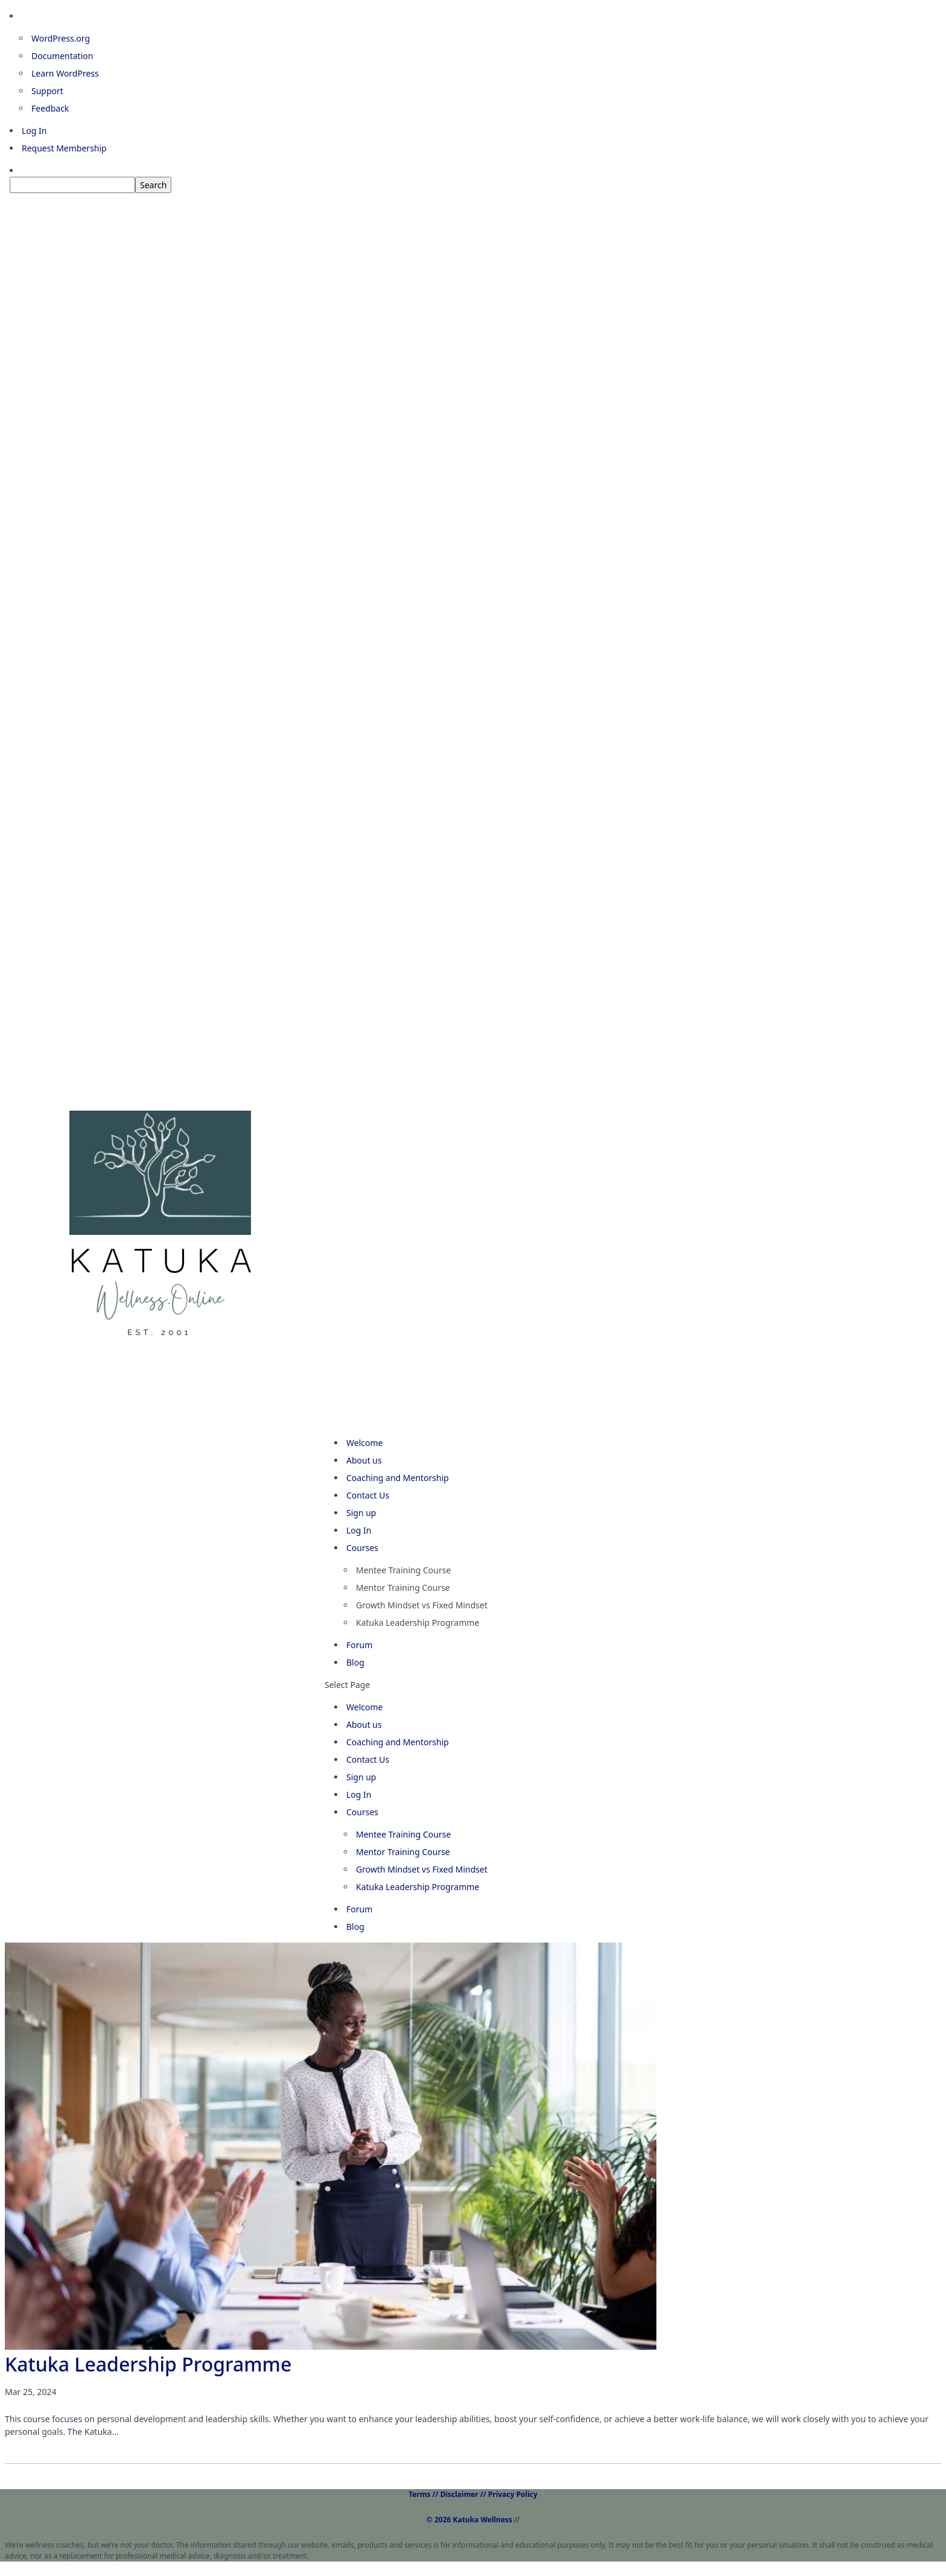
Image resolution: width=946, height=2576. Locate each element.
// (473, 2519)
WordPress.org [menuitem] (60, 38)
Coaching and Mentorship (397, 1477)
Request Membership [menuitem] (64, 148)
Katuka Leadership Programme (417, 1622)
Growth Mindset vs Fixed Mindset (421, 1605)
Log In (358, 1794)
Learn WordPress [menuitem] (65, 73)
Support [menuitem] (47, 91)
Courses (362, 1812)
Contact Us (367, 1759)
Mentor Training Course (403, 1587)
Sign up (361, 1777)
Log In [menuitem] (34, 130)
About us (364, 1724)
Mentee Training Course (403, 1570)
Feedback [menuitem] (50, 108)
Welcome (364, 1707)
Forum (359, 1909)
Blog (355, 1926)
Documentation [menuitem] (62, 56)
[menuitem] (478, 185)
